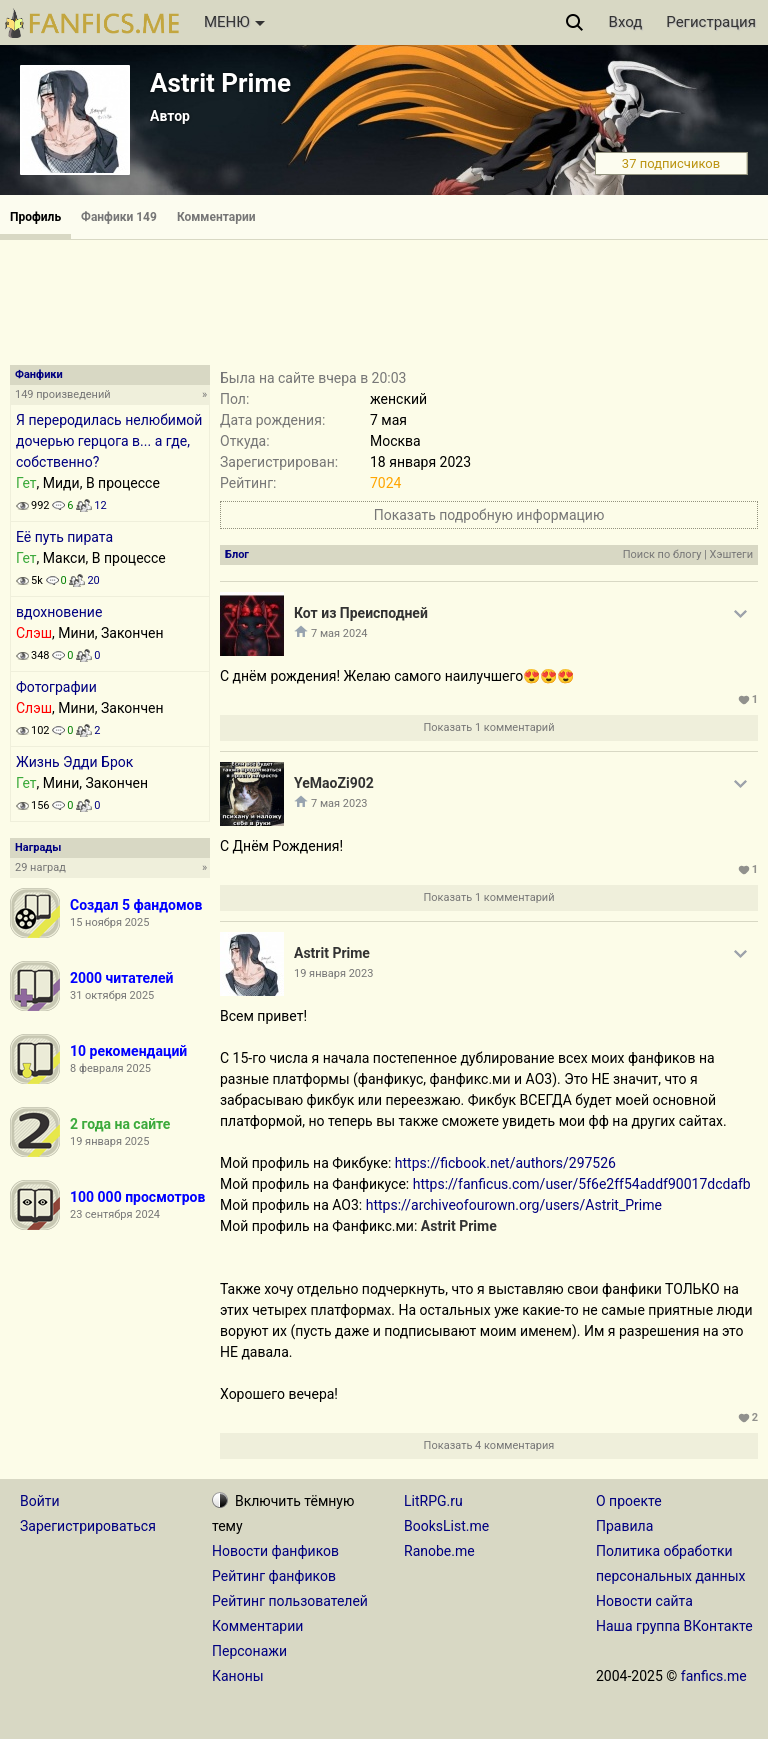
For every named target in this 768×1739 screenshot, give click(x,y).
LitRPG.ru (433, 1501)
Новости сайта (644, 1601)
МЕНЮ (234, 22)
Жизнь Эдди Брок (74, 762)
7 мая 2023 (339, 803)
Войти (40, 1501)
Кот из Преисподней (361, 613)
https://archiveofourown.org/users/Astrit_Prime (514, 1205)
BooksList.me (446, 1526)
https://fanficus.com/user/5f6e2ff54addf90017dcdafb (582, 1184)
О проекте (629, 1501)
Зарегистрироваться (88, 1526)
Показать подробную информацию (489, 515)
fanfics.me (714, 1676)
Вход (626, 22)
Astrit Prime (220, 83)
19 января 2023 (333, 973)
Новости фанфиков (275, 1551)
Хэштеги (731, 554)
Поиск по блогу (662, 554)
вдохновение (59, 612)
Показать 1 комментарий (488, 727)
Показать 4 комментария (489, 1445)
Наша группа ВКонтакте (674, 1626)
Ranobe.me (439, 1551)
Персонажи (249, 1651)
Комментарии (216, 217)
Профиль (35, 217)
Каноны (238, 1676)
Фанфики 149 (119, 217)
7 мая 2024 (339, 633)
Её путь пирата (64, 537)
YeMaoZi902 (334, 783)
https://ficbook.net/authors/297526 (505, 1163)
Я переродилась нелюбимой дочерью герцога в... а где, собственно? (109, 441)
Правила (624, 1526)
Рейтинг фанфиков (274, 1576)
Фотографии (56, 687)
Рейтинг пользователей (290, 1601)
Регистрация (711, 22)
